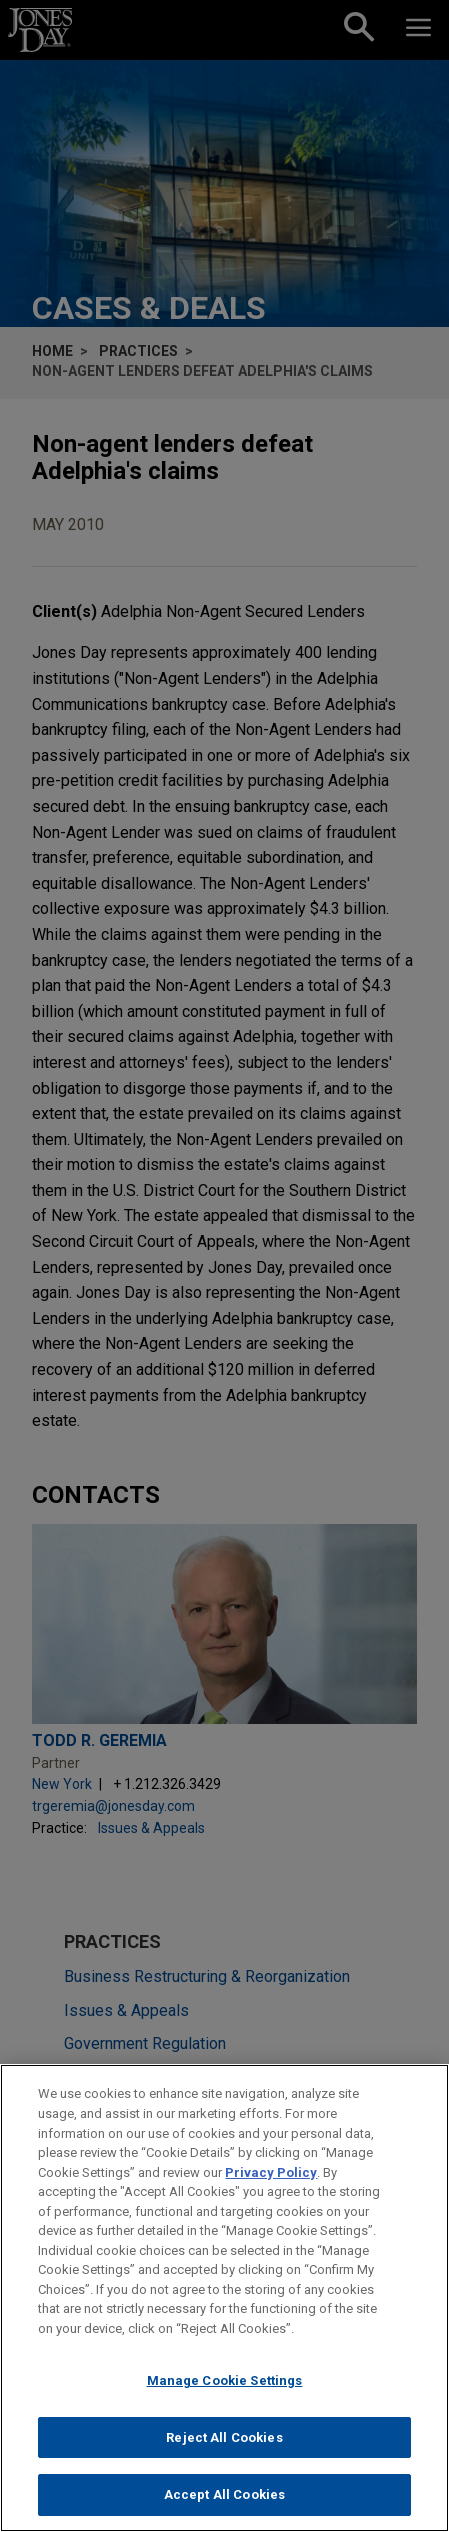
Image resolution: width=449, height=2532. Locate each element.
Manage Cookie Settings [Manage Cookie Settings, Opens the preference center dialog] (225, 2385)
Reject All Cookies (224, 2441)
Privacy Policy (271, 2176)
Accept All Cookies (224, 2499)
